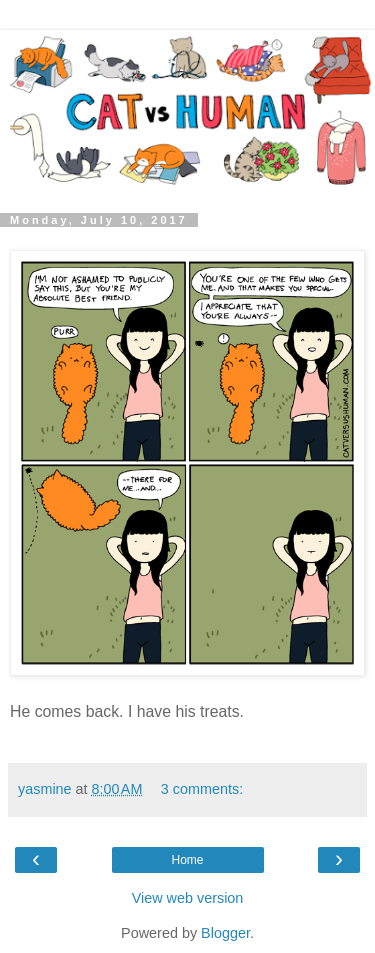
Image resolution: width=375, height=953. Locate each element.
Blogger (225, 933)
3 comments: (202, 789)
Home (187, 860)
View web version (188, 898)
